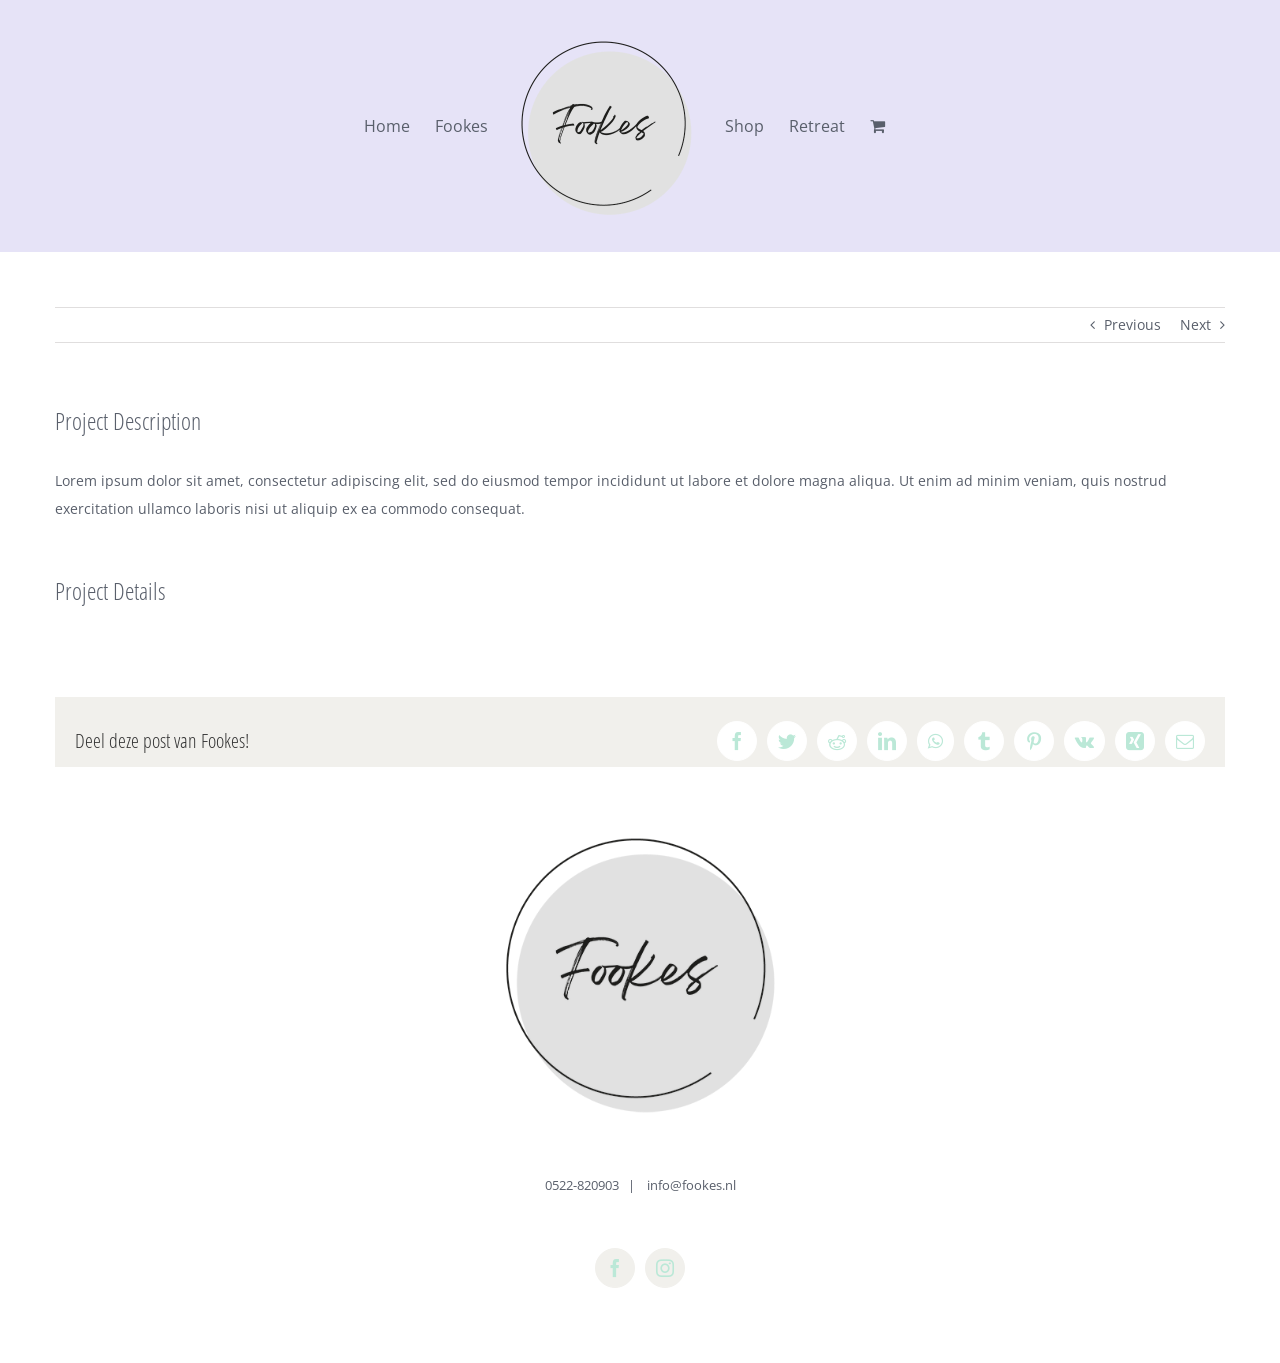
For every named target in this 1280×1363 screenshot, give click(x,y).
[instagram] (665, 1268)
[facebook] (615, 1268)
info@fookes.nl (690, 1185)
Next (1195, 324)
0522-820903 (582, 1185)
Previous (1132, 324)
